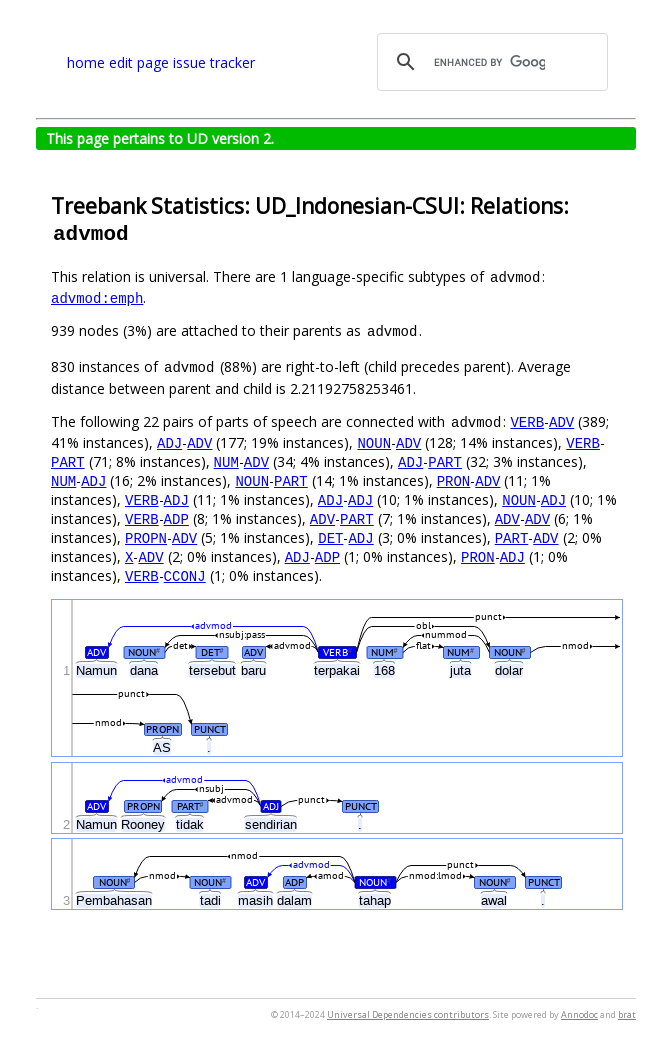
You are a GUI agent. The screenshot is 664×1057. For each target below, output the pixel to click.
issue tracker (214, 62)
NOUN (374, 442)
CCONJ (185, 575)
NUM (226, 461)
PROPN (146, 537)
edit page (139, 62)
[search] (489, 62)
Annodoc (579, 1014)
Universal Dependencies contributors (408, 1014)
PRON (454, 480)
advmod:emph (97, 297)
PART (68, 461)
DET (330, 537)
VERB (527, 421)
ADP (176, 518)
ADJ (169, 442)
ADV (561, 421)
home (86, 62)
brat (627, 1014)
